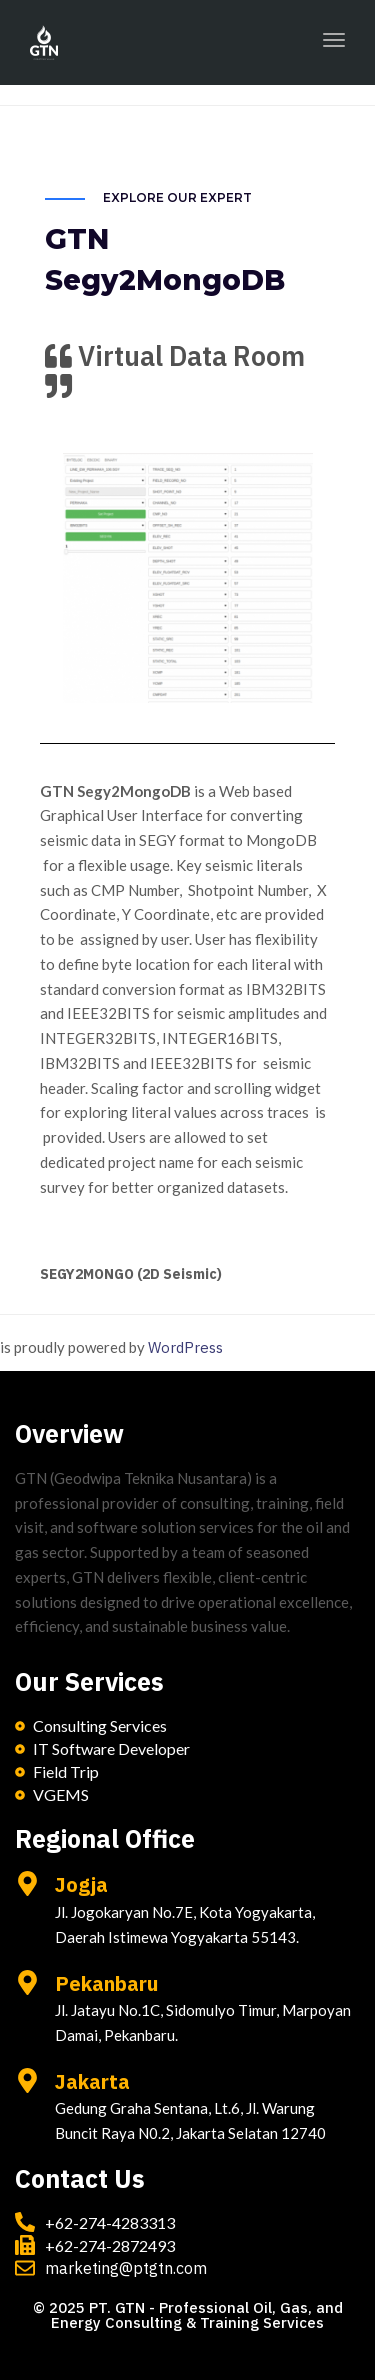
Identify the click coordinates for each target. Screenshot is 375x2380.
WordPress (185, 1347)
